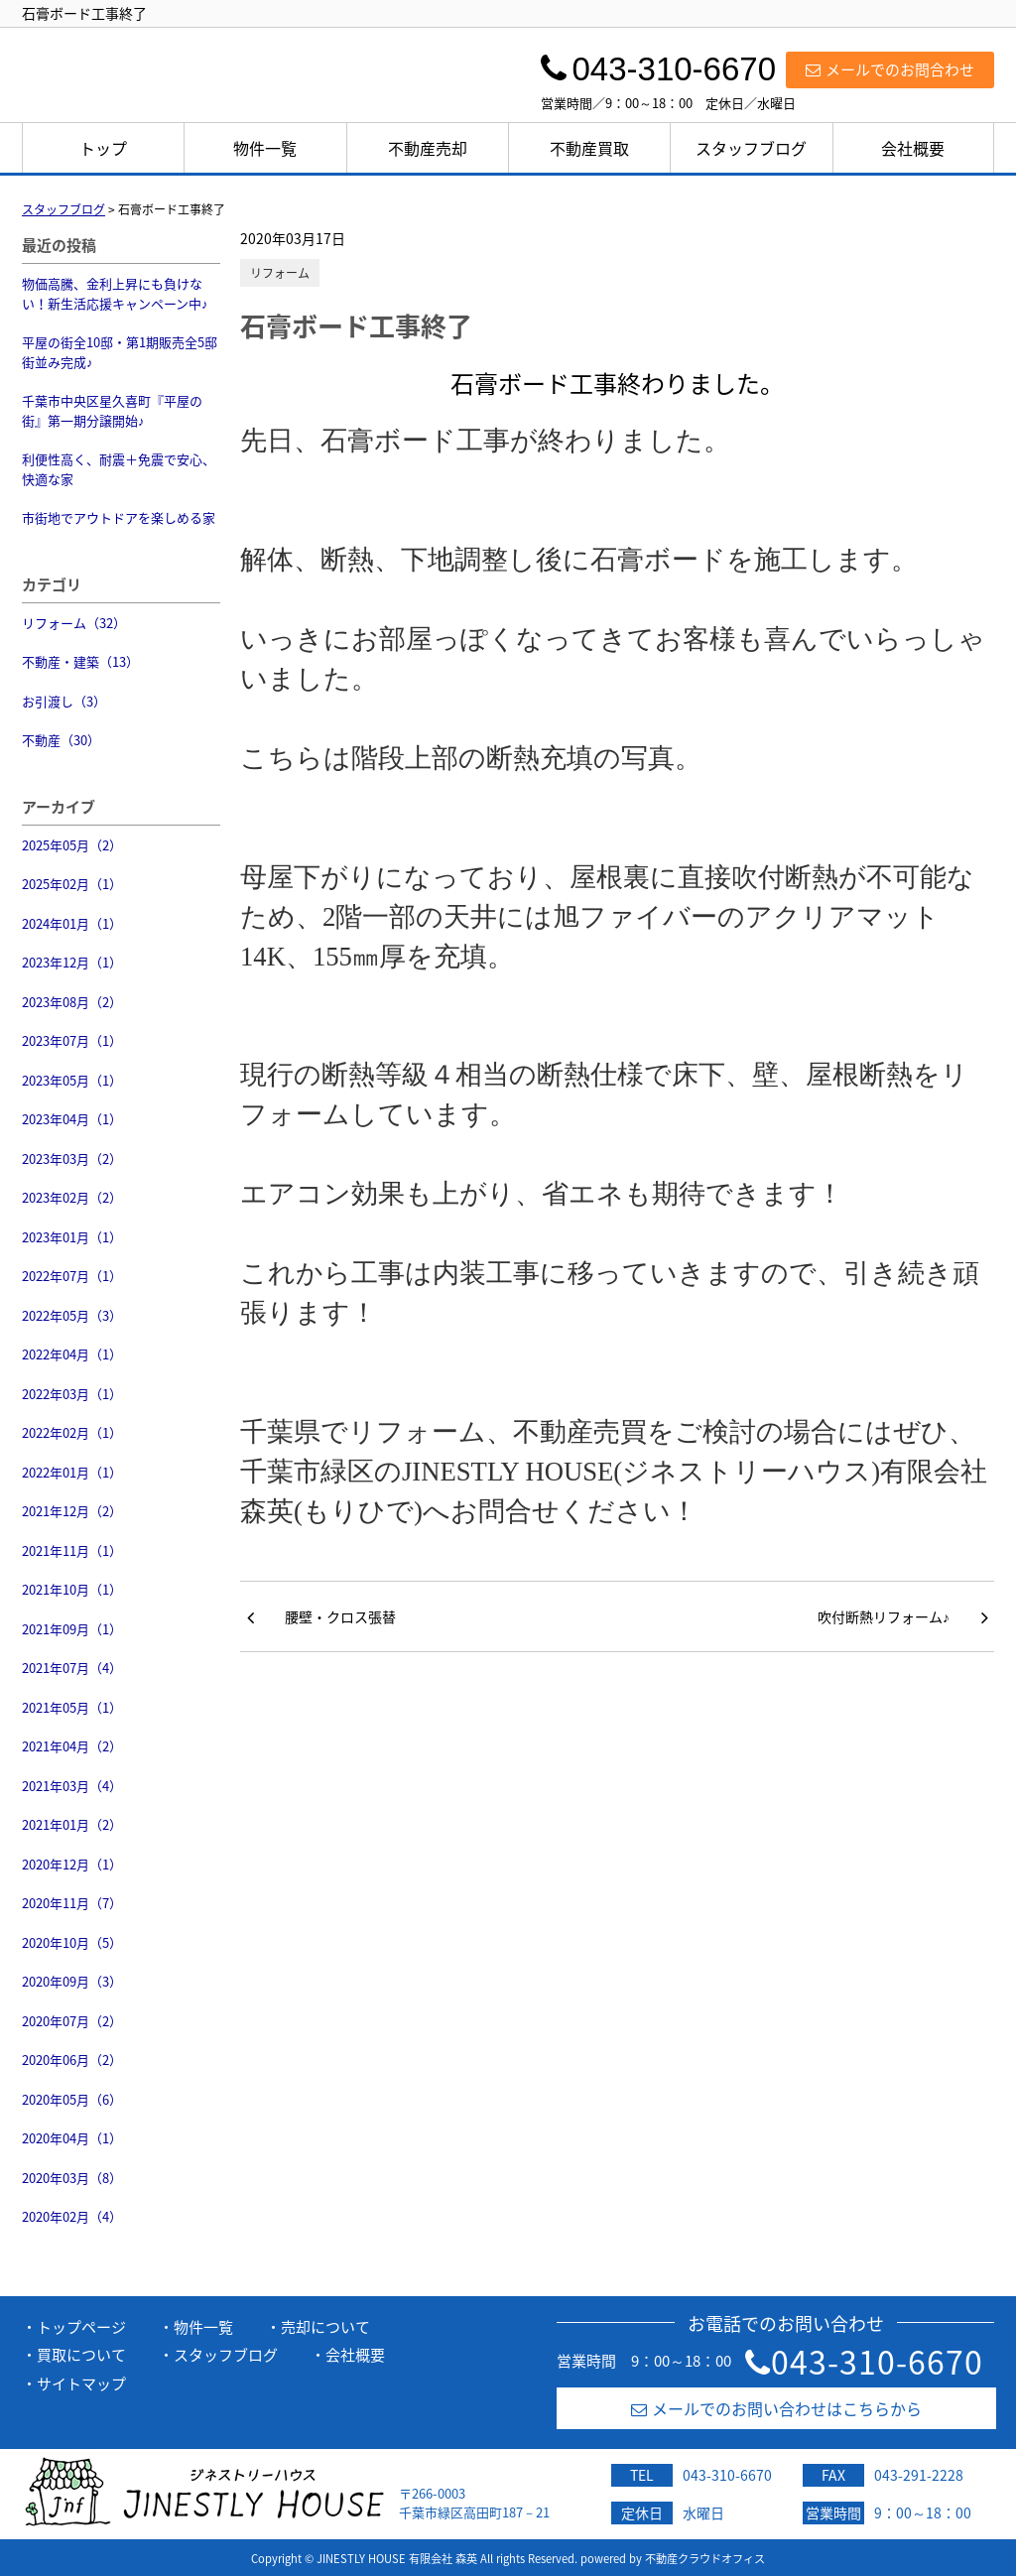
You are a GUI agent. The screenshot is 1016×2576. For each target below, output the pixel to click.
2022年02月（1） (72, 1432)
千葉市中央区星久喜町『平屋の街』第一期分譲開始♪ (112, 410)
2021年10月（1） (72, 1589)
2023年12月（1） (72, 962)
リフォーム (280, 273)
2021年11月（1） (72, 1550)
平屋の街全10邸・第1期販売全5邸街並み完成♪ (119, 351)
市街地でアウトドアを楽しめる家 (118, 517)
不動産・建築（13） (80, 661)
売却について (325, 2327)
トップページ (81, 2327)
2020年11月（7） (72, 1902)
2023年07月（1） (72, 1040)
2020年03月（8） (72, 2177)
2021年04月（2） (72, 1746)
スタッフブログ (751, 148)
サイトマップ (81, 2383)
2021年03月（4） (72, 1785)
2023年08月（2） (72, 1001)
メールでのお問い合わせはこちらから (776, 2408)
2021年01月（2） (72, 1824)
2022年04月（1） (72, 1354)
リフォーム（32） (74, 622)
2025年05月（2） (72, 845)
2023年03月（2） (72, 1158)
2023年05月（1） (72, 1080)
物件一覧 (265, 148)
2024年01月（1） (72, 923)
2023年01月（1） (72, 1236)
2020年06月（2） (72, 2059)
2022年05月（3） (72, 1315)
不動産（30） (61, 739)
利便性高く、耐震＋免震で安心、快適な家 (118, 469)
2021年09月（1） (72, 1628)
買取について (81, 2355)
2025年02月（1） (72, 883)
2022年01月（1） (72, 1472)
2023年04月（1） (72, 1118)
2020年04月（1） (72, 2137)
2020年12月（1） (72, 1864)
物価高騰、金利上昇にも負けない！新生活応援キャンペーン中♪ (115, 293)
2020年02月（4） (72, 2216)
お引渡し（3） (64, 701)
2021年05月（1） (72, 1707)
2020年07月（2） (72, 2020)
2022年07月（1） (72, 1275)
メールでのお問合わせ (890, 69)
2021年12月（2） (72, 1510)
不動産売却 (427, 148)
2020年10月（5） (72, 1942)
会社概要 (913, 148)
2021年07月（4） (72, 1667)
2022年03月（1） (72, 1393)
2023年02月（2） (72, 1197)
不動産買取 (589, 148)
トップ (103, 148)
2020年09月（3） (72, 1981)
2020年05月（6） (72, 2099)
